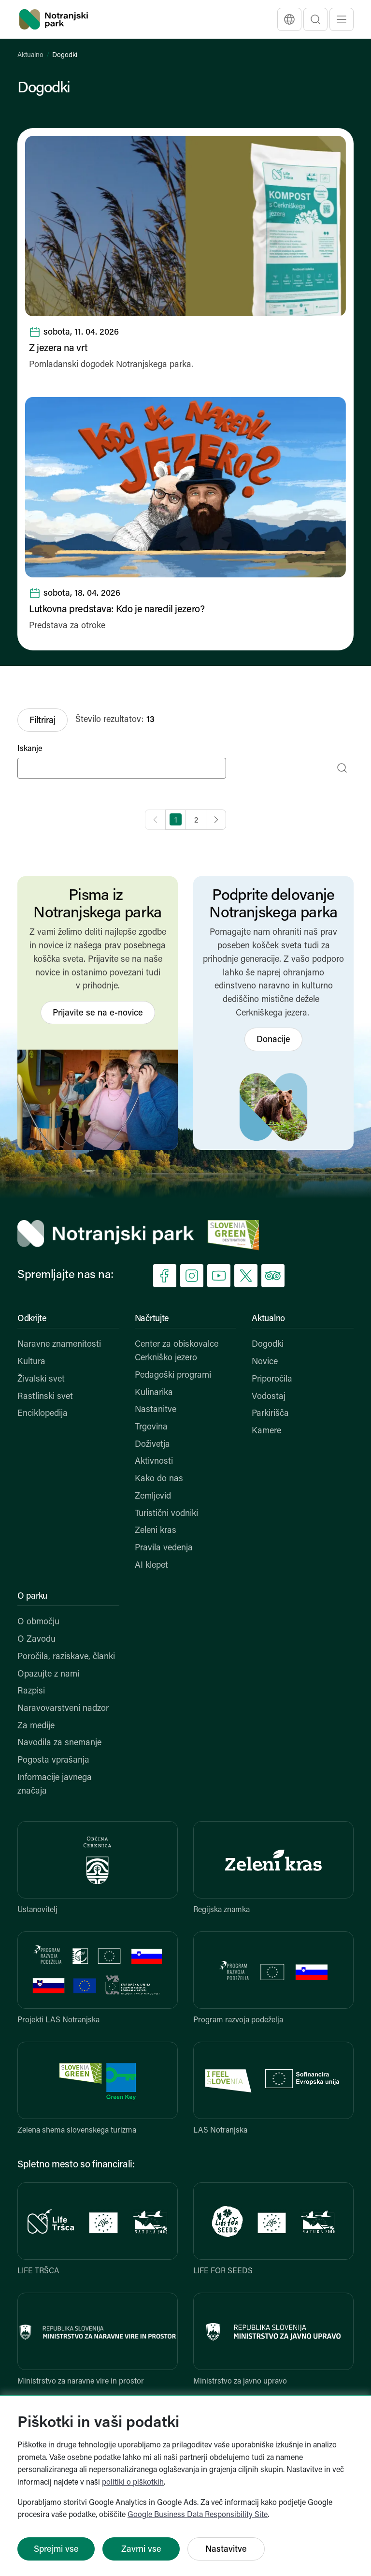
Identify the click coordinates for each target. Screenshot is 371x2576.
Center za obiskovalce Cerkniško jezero (176, 1351)
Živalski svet (41, 1379)
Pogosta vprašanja (53, 1760)
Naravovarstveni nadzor (63, 1708)
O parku (32, 1596)
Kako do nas (159, 1479)
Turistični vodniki (166, 1513)
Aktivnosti (154, 1461)
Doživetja (152, 1444)
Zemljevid (153, 1496)
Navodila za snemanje (59, 1743)
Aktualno (30, 55)
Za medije (36, 1726)
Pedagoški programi (173, 1375)
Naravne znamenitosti (59, 1344)
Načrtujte (152, 1319)
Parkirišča (270, 1413)
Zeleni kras (155, 1530)
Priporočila (272, 1379)
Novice (265, 1362)
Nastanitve (155, 1409)
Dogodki (268, 1344)
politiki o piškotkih (133, 2483)
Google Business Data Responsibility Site (198, 2515)
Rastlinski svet (45, 1396)
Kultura (31, 1362)
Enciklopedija (42, 1413)
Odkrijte (32, 1319)
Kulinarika (154, 1393)
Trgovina (151, 1427)
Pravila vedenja (164, 1548)
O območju (38, 1622)
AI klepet (151, 1565)
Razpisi (31, 1691)
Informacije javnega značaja (54, 1784)
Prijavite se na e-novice (98, 1013)
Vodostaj (268, 1396)
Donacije (273, 1040)
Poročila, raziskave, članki (66, 1657)
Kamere (266, 1431)
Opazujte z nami (48, 1674)
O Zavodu (36, 1639)
